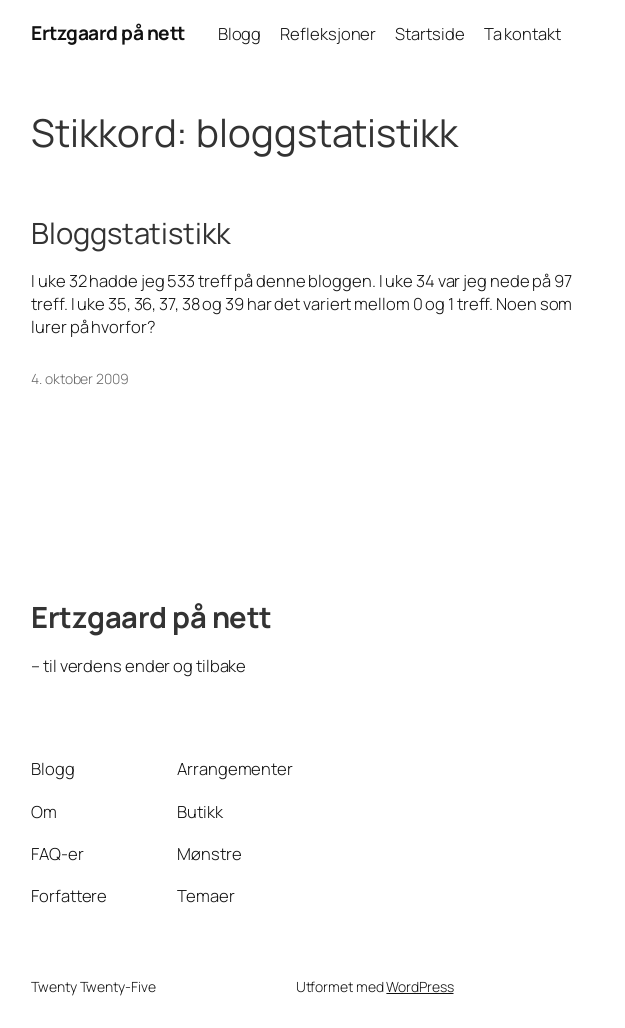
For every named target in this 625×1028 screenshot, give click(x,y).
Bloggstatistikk (130, 233)
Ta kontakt (522, 33)
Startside (429, 33)
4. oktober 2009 (80, 378)
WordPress (419, 986)
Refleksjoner (328, 33)
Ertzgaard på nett (108, 33)
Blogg (240, 33)
